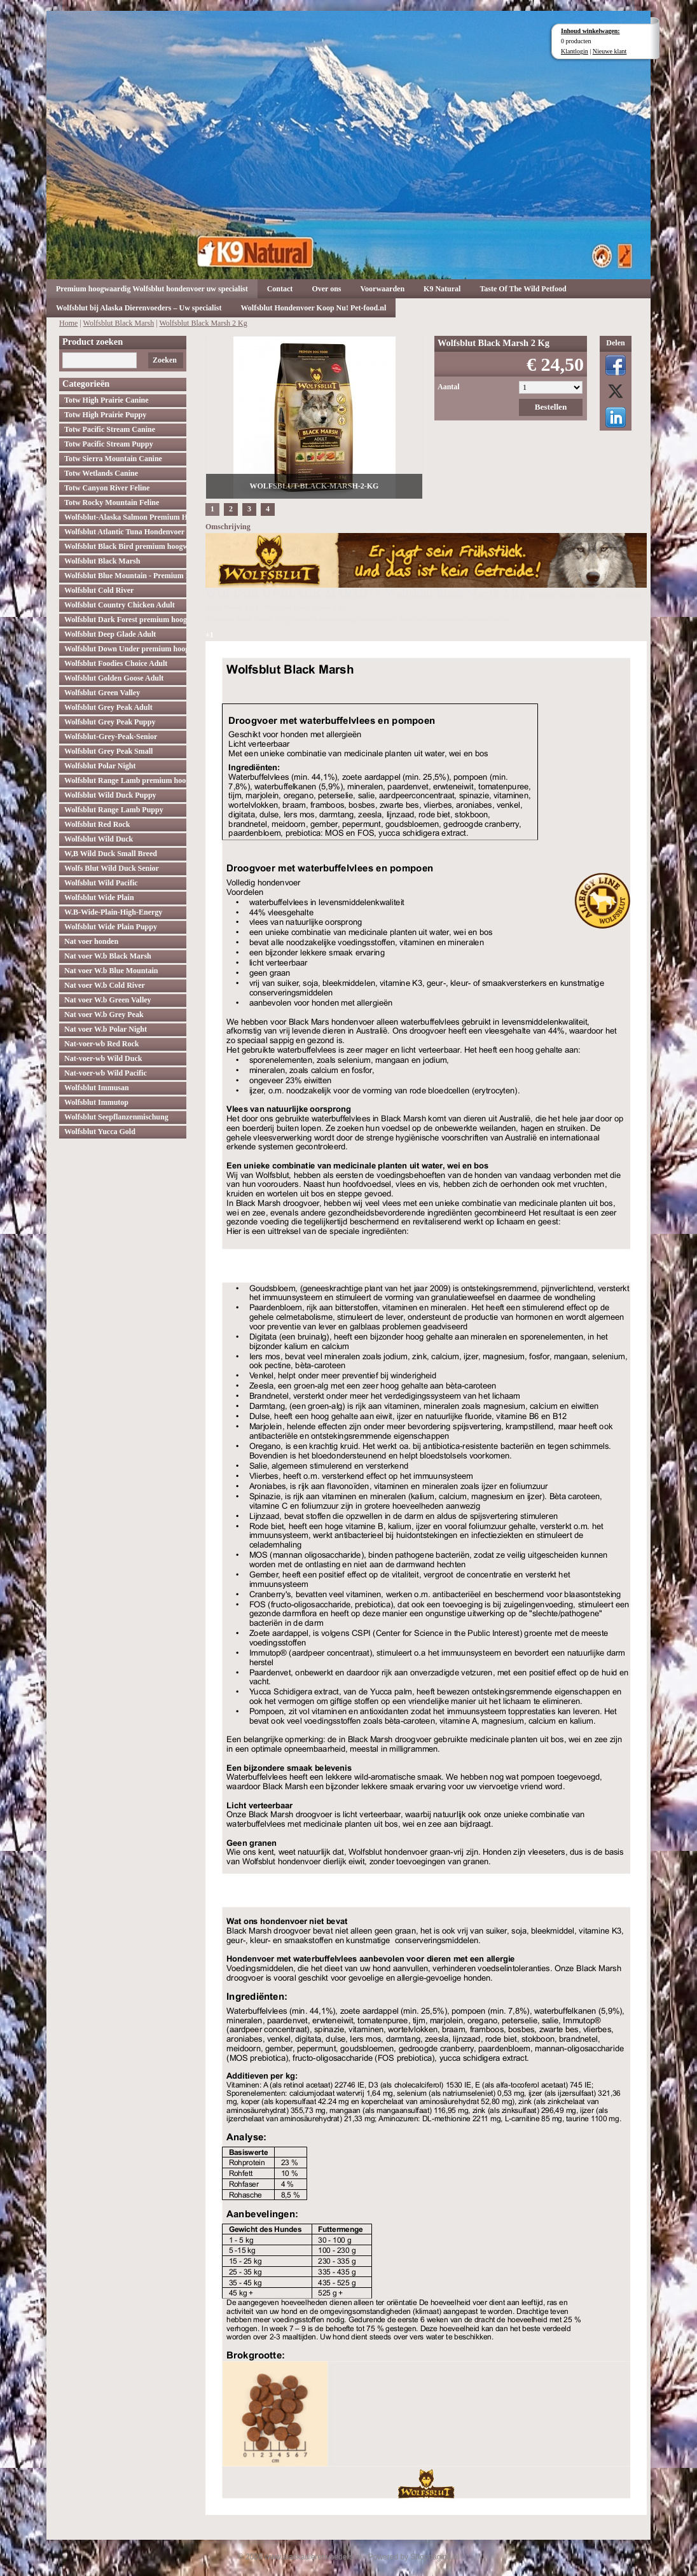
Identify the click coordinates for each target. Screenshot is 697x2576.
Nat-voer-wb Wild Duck (103, 1058)
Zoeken (165, 360)
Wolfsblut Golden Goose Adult (113, 678)
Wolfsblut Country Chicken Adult (119, 604)
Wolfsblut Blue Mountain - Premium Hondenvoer (125, 575)
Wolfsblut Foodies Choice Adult (115, 663)
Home (68, 323)
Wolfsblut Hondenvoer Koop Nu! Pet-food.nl (313, 307)
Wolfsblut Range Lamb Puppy (113, 809)
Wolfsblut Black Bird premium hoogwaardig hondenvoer (125, 546)
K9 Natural (442, 288)
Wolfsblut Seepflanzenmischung (116, 1116)
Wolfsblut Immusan (96, 1087)
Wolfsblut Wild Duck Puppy (110, 795)
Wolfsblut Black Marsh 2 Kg (203, 323)
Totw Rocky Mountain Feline (111, 502)
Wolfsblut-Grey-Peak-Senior (110, 736)
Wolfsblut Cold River (99, 590)
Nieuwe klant (610, 51)
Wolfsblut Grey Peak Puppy (109, 721)
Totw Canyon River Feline (106, 487)
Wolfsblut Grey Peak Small (108, 751)
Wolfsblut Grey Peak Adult (108, 707)
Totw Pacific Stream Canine (109, 429)
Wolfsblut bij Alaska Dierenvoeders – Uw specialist (138, 307)
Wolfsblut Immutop (96, 1102)
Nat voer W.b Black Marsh (107, 956)
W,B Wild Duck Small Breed (110, 853)
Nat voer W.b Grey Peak (104, 1014)
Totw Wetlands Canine (101, 473)
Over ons (326, 288)
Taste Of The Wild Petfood (523, 288)
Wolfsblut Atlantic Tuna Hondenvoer (124, 531)
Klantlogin (574, 51)
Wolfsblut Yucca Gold (99, 1131)
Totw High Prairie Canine (106, 400)
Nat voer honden (91, 941)
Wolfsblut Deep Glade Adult (110, 634)
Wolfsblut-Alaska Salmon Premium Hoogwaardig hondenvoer (125, 517)
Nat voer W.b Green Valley (107, 999)
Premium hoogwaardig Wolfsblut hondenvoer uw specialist (152, 288)
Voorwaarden (383, 288)
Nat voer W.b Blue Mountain (111, 970)
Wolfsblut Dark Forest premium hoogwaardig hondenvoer (125, 619)
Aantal (449, 386)
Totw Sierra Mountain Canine (113, 458)
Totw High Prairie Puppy (105, 414)
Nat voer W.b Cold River (104, 985)
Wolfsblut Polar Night (99, 765)
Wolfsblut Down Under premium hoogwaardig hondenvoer (125, 648)
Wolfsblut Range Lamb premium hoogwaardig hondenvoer (125, 780)
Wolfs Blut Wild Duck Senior (111, 868)
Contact (280, 288)
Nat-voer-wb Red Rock (101, 1043)
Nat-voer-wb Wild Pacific (105, 1073)
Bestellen (551, 407)
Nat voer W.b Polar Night (105, 1029)
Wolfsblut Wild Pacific (101, 882)
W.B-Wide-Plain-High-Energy (113, 912)
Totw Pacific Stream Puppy (108, 444)
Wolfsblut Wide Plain (99, 897)
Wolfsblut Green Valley (102, 692)
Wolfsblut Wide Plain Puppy (110, 926)
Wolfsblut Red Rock (97, 824)
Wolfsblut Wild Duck (98, 838)
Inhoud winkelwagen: (590, 30)
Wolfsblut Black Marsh (119, 323)
